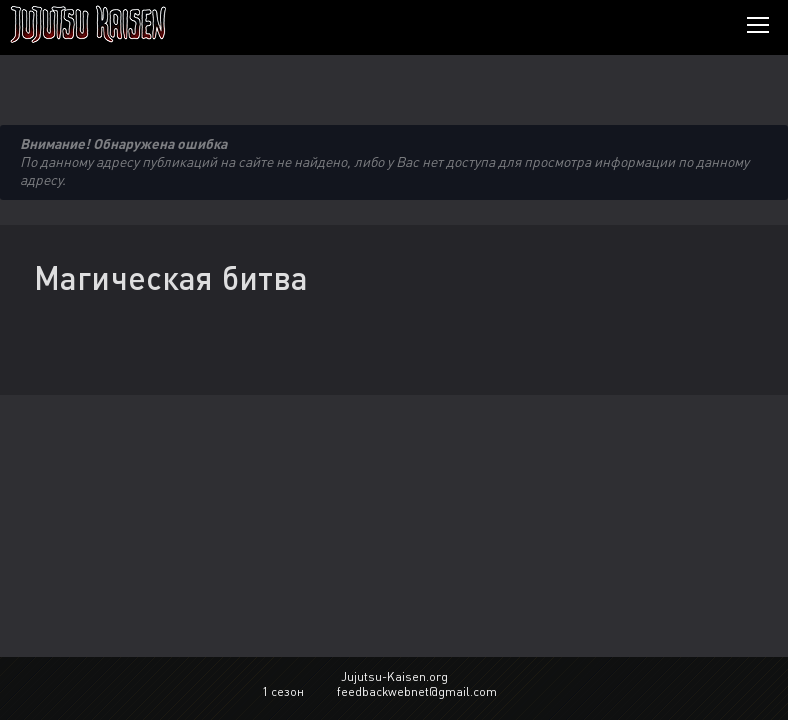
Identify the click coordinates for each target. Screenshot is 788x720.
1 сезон (283, 691)
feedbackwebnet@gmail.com (417, 691)
